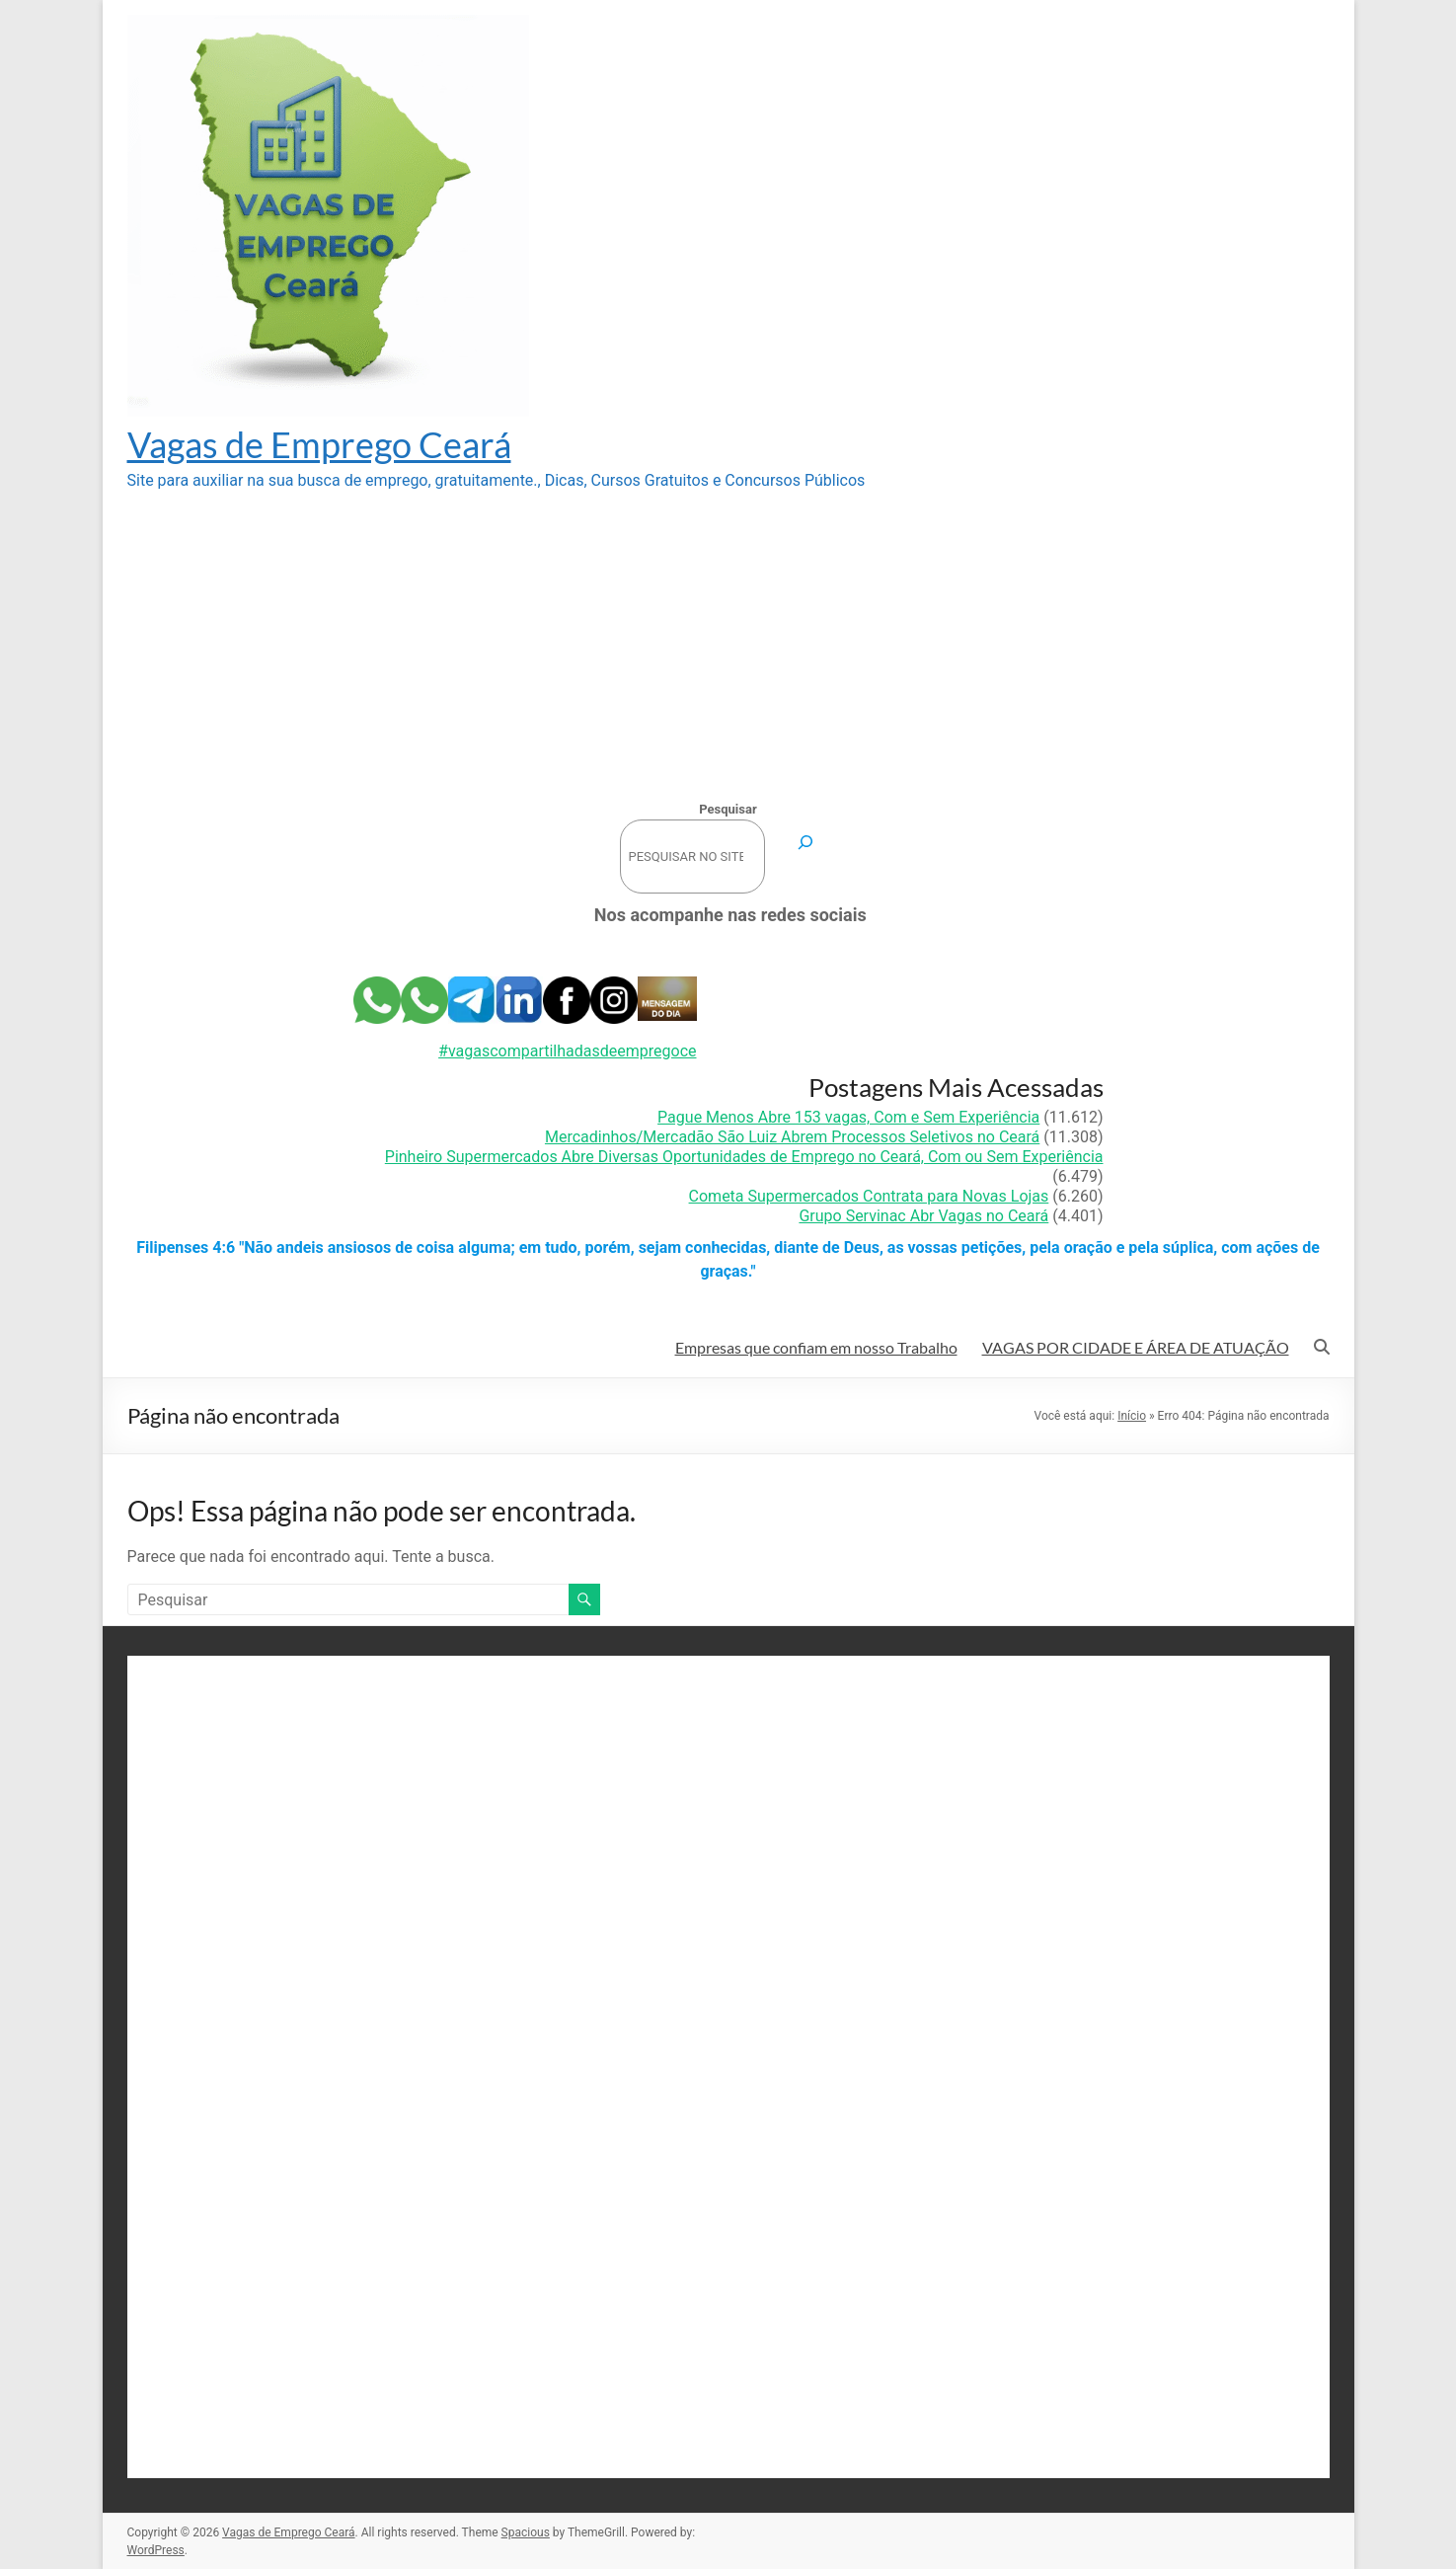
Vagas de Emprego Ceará (319, 444)
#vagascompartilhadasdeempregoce (567, 1051)
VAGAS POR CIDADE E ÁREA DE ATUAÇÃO (1135, 1347)
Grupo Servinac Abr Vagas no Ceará (923, 1216)
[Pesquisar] (806, 841)
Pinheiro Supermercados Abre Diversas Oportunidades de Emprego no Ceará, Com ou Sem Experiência (744, 1156)
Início (1131, 1416)
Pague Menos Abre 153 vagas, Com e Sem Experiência (848, 1117)
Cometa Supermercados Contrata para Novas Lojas (869, 1196)
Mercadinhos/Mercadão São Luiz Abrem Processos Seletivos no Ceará (792, 1137)
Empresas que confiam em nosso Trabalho (816, 1347)
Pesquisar (727, 809)
